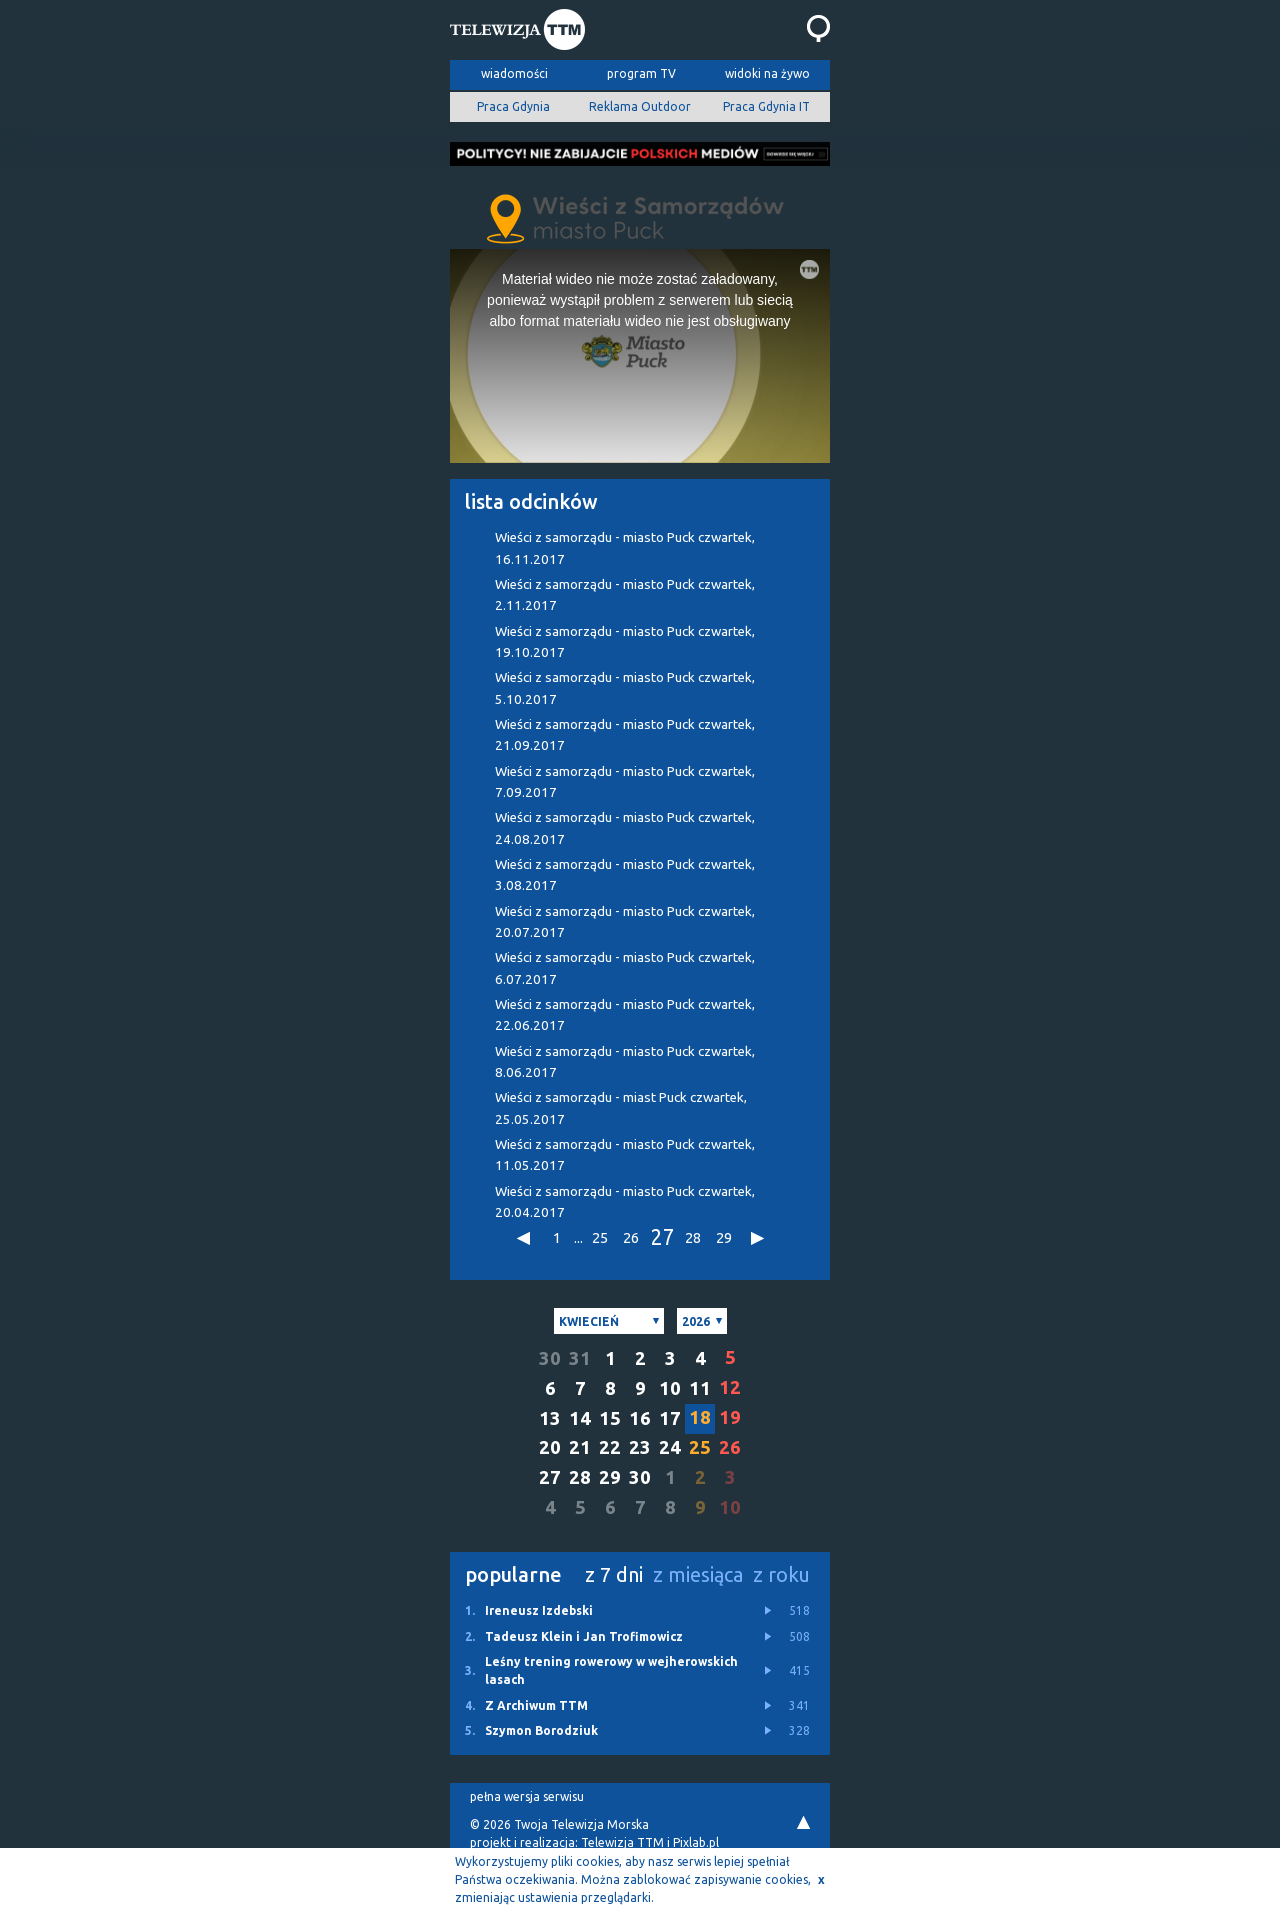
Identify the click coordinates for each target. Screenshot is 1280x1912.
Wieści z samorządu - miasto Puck (625, 548)
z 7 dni (614, 1574)
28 (693, 1237)
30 (550, 1358)
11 (700, 1388)
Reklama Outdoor (640, 106)
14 (580, 1418)
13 (550, 1418)
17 (670, 1418)
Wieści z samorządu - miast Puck (621, 1108)
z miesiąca (698, 1574)
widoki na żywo (767, 73)
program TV (641, 73)
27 (662, 1238)
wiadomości (514, 73)
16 (640, 1418)
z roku (781, 1574)
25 (600, 1237)
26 (631, 1237)
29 (724, 1237)
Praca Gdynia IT (766, 106)
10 (670, 1388)
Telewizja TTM (622, 1842)
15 (610, 1418)
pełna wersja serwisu (527, 1796)
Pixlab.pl (696, 1842)
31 (580, 1358)
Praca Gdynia (513, 106)
